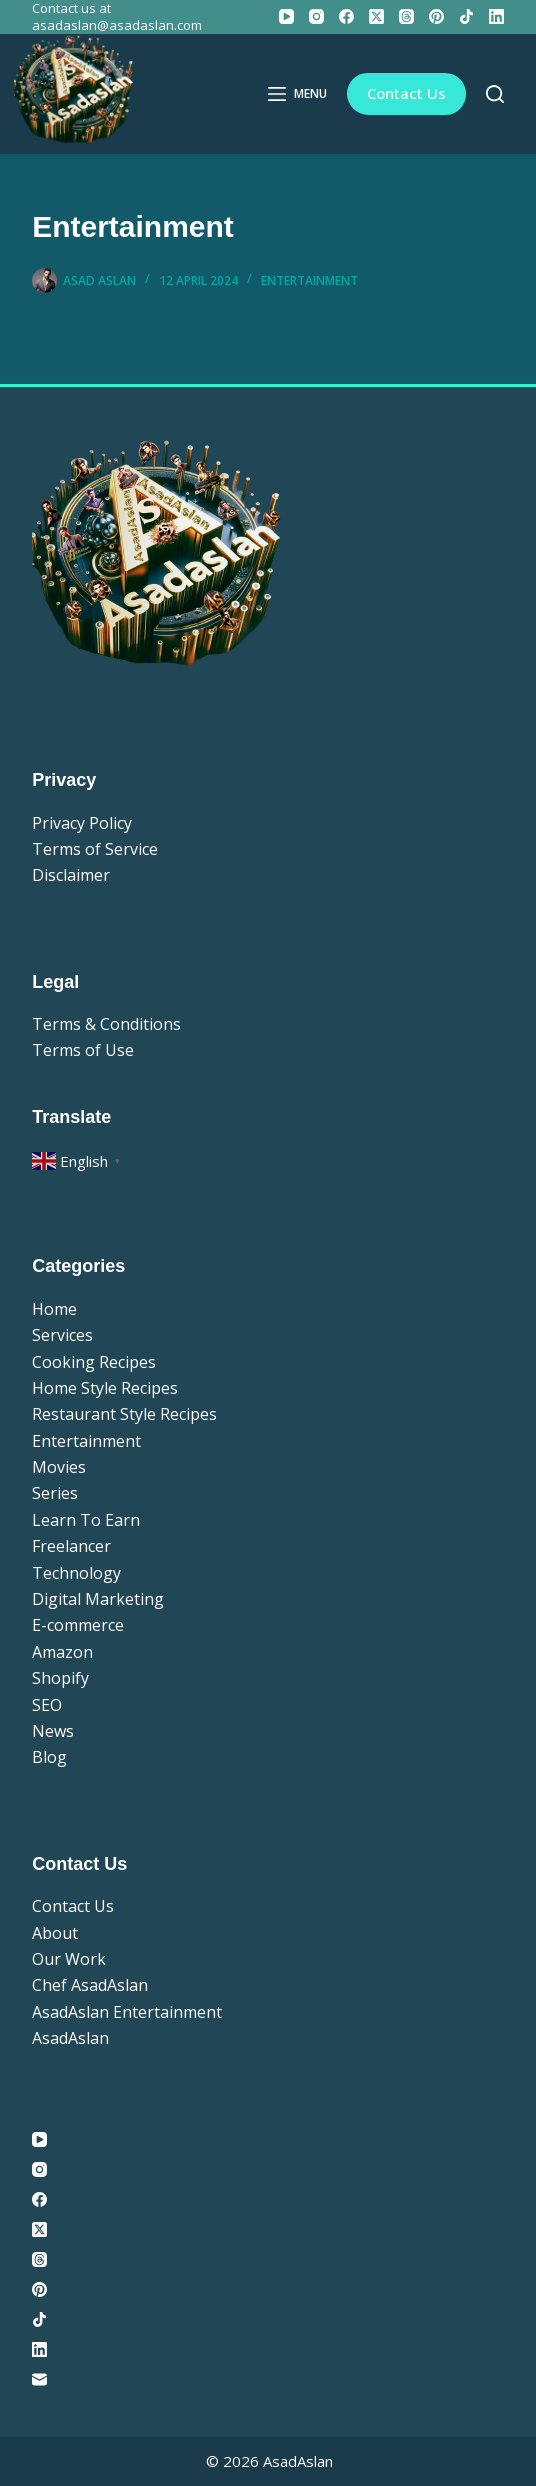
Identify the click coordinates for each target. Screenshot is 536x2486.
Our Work (69, 1959)
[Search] (495, 94)
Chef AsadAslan (90, 1985)
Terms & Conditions (106, 1024)
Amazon (62, 1652)
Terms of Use (83, 1050)
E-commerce (78, 1625)
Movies (59, 1467)
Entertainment (309, 280)
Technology (76, 1573)
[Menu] (297, 94)
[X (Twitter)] (376, 16)
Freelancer (71, 1546)
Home (54, 1309)
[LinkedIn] (496, 16)
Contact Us (406, 93)
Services (62, 1335)
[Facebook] (346, 16)
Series (55, 1493)
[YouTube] (286, 16)
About (55, 1933)
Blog (49, 1757)
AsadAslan (70, 2038)
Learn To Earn (86, 1520)
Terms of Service (95, 849)
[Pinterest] (436, 16)
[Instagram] (316, 16)
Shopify (60, 1678)
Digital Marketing (98, 1599)
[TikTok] (466, 16)
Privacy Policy (82, 823)
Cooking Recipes (94, 1362)
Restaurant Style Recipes (124, 1414)
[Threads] (406, 16)
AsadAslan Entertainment (127, 2012)
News (53, 1731)
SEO (47, 1705)
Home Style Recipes (105, 1388)
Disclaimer (71, 875)
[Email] (268, 2379)
